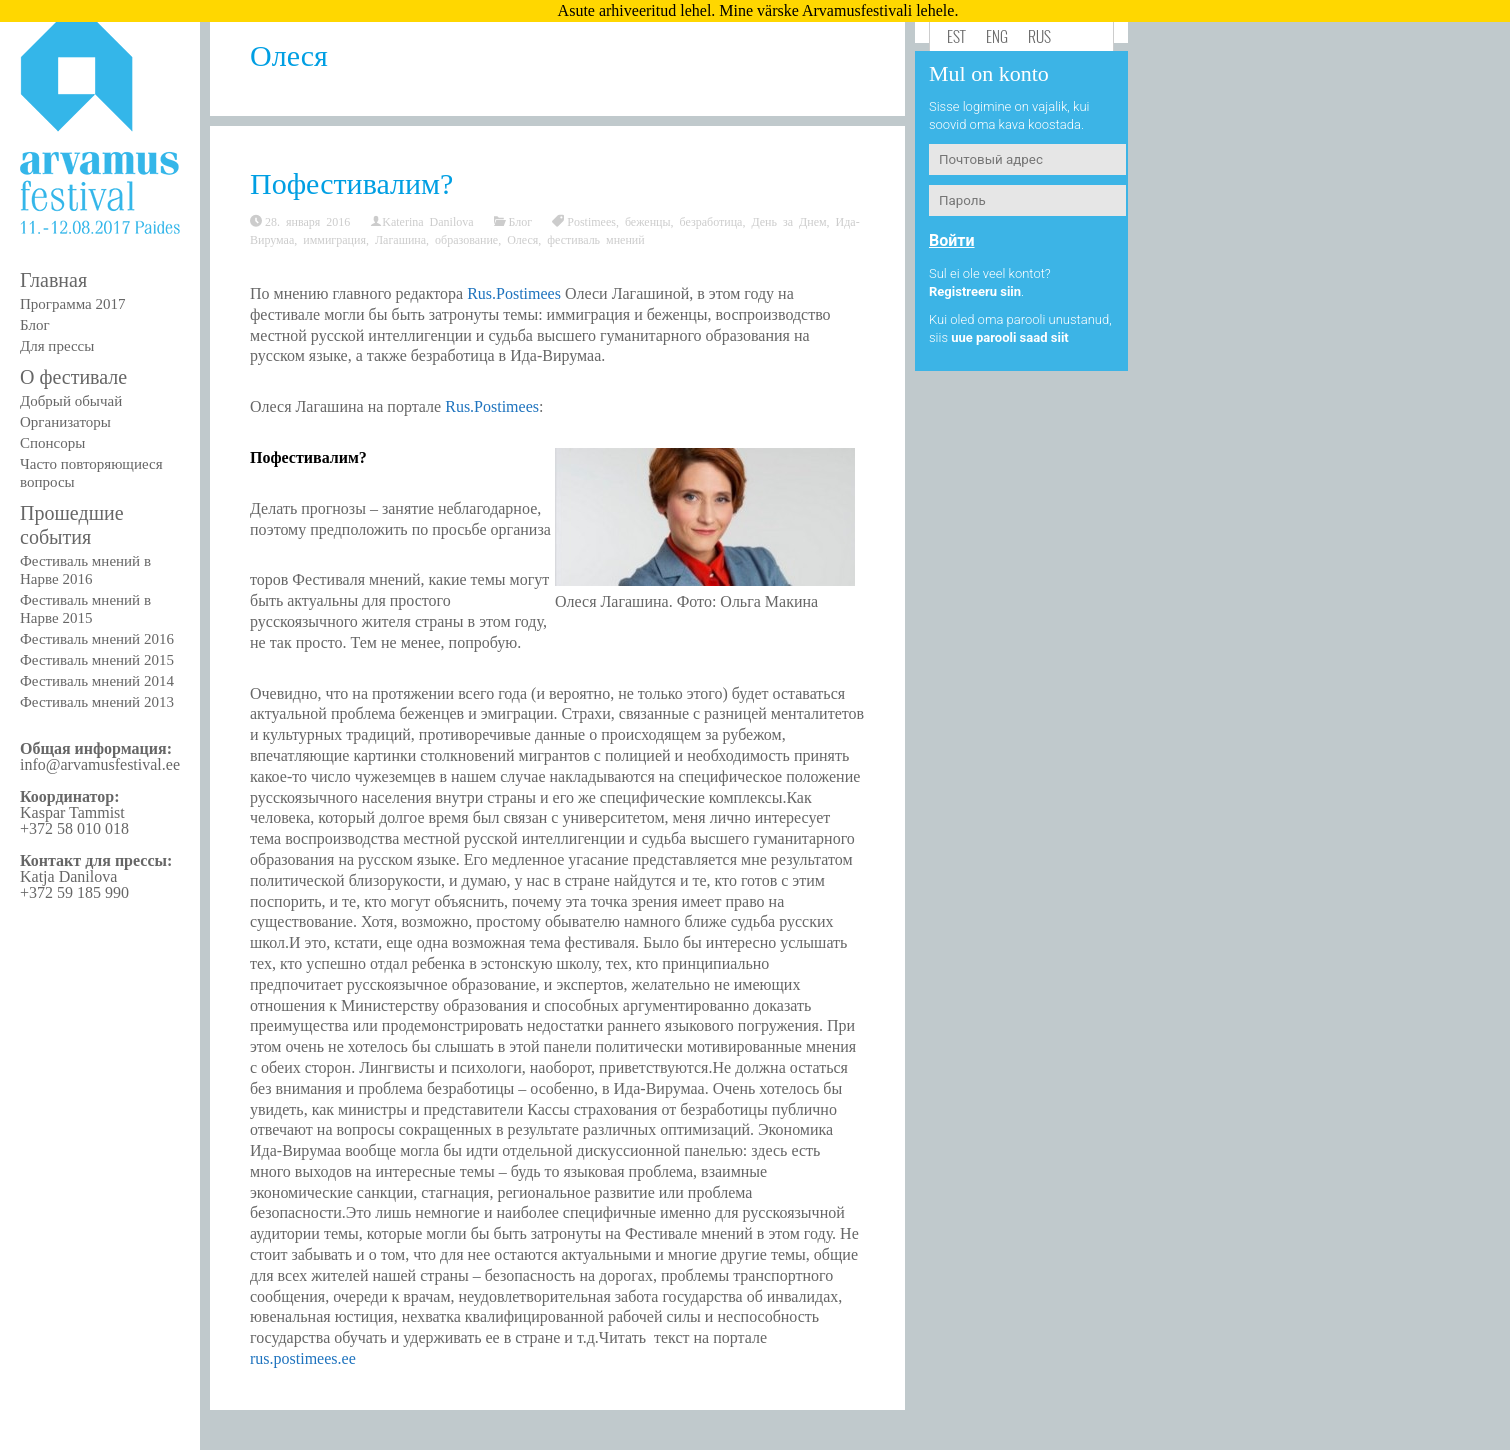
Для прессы (57, 346)
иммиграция (334, 239)
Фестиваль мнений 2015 (97, 660)
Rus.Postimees (514, 293)
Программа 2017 (72, 304)
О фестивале (73, 377)
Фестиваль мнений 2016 (97, 639)
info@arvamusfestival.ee (100, 764)
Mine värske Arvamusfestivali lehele (836, 10)
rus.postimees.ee (303, 1358)
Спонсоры (52, 443)
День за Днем (788, 221)
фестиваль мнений (595, 239)
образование (466, 239)
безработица (711, 221)
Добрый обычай (71, 401)
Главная (53, 280)
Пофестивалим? (351, 183)
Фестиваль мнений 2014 (97, 681)
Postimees (591, 221)
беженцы (648, 221)
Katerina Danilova (427, 221)
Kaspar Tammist (72, 812)
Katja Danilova (68, 876)
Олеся (522, 239)
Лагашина (400, 239)
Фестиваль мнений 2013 (97, 702)
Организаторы (65, 422)
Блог (35, 325)
